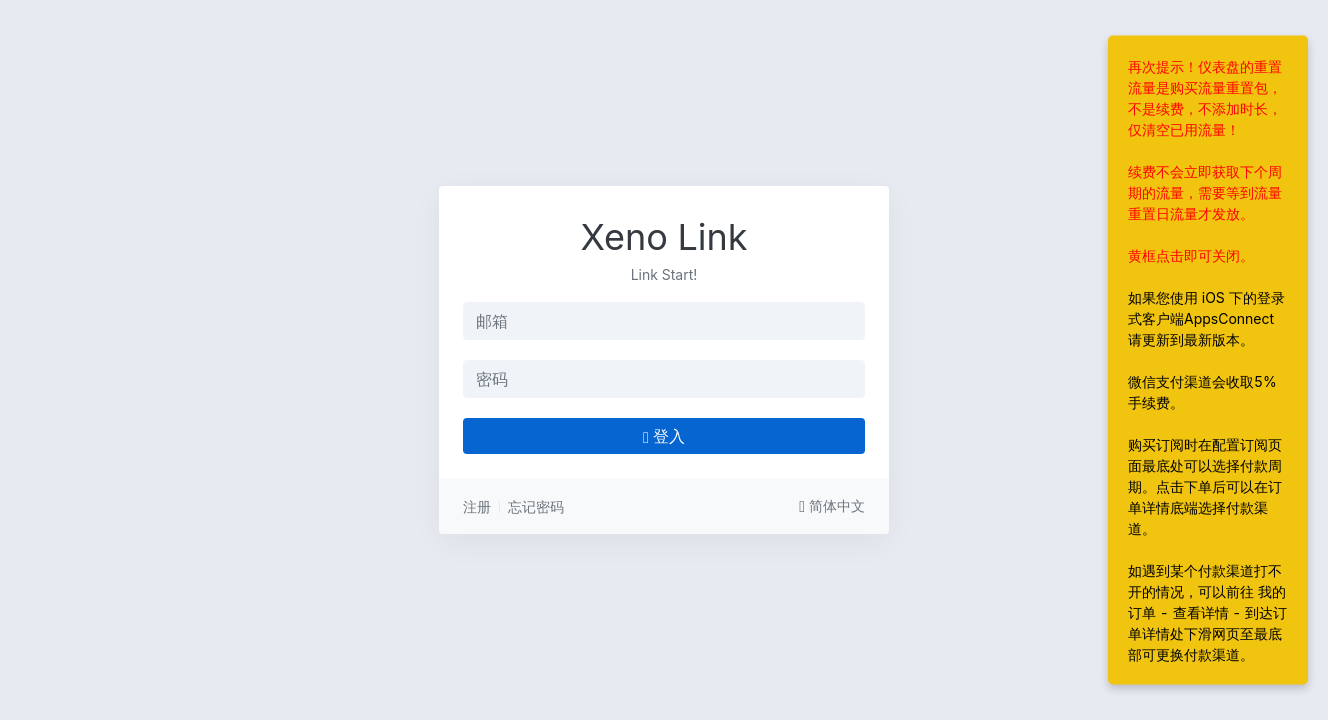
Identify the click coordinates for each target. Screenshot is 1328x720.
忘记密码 (536, 506)
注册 (477, 506)
